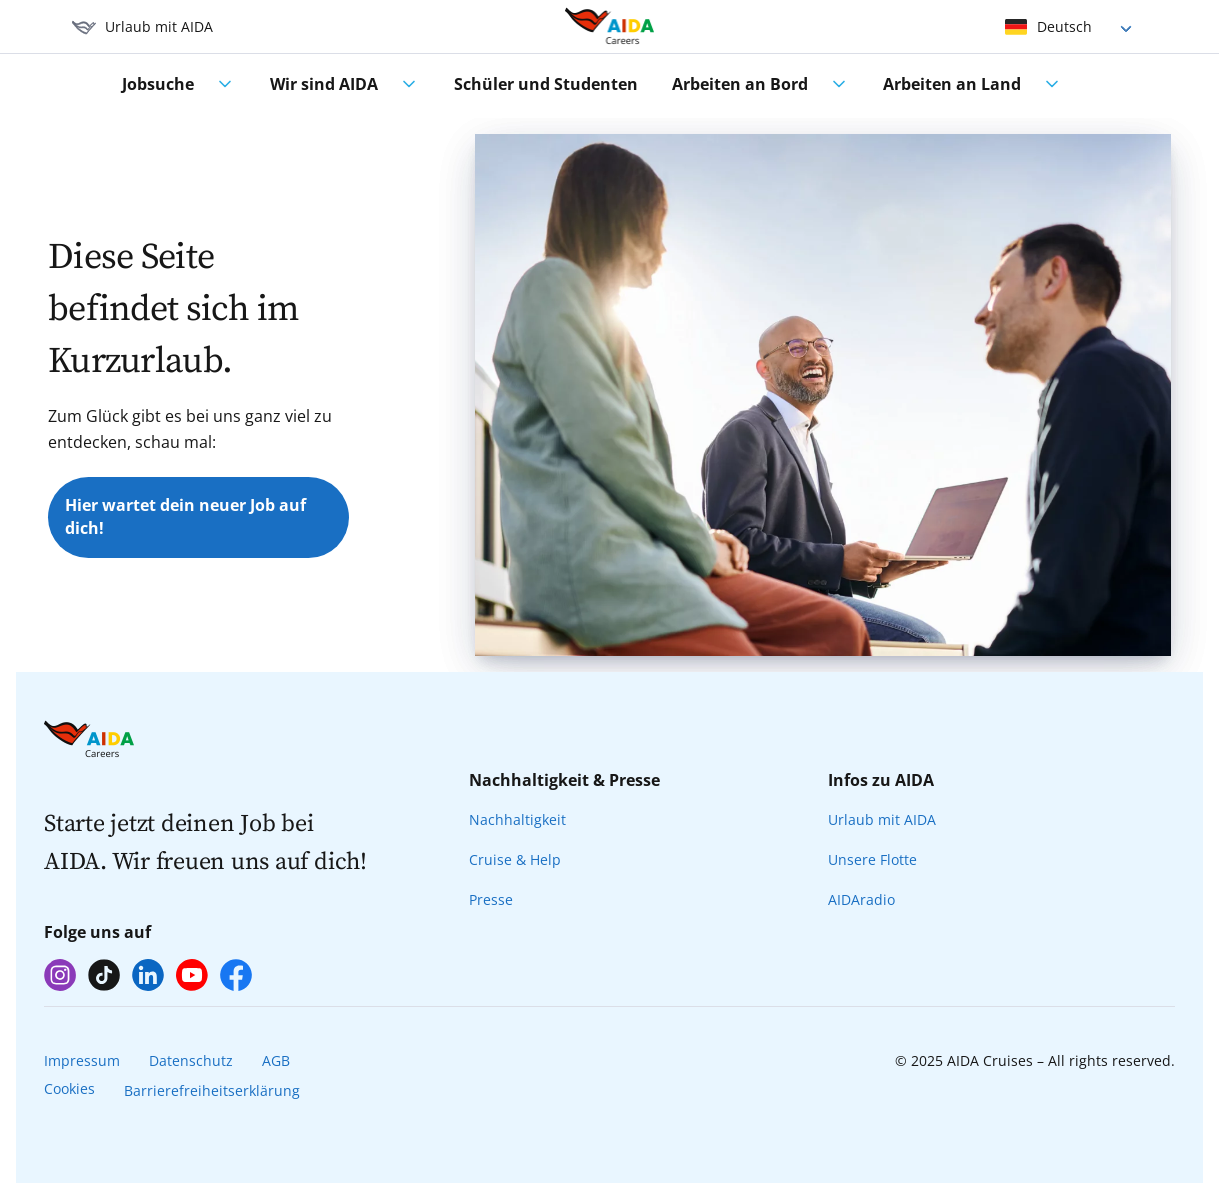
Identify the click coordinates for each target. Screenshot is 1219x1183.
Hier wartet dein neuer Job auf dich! (185, 517)
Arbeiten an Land (952, 84)
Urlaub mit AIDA (882, 819)
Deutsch (1064, 26)
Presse (491, 899)
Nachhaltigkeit (517, 819)
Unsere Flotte (872, 859)
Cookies (69, 1088)
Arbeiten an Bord (740, 84)
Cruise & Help (515, 859)
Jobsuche (158, 84)
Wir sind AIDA (324, 84)
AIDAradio (861, 899)
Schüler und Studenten (546, 84)
